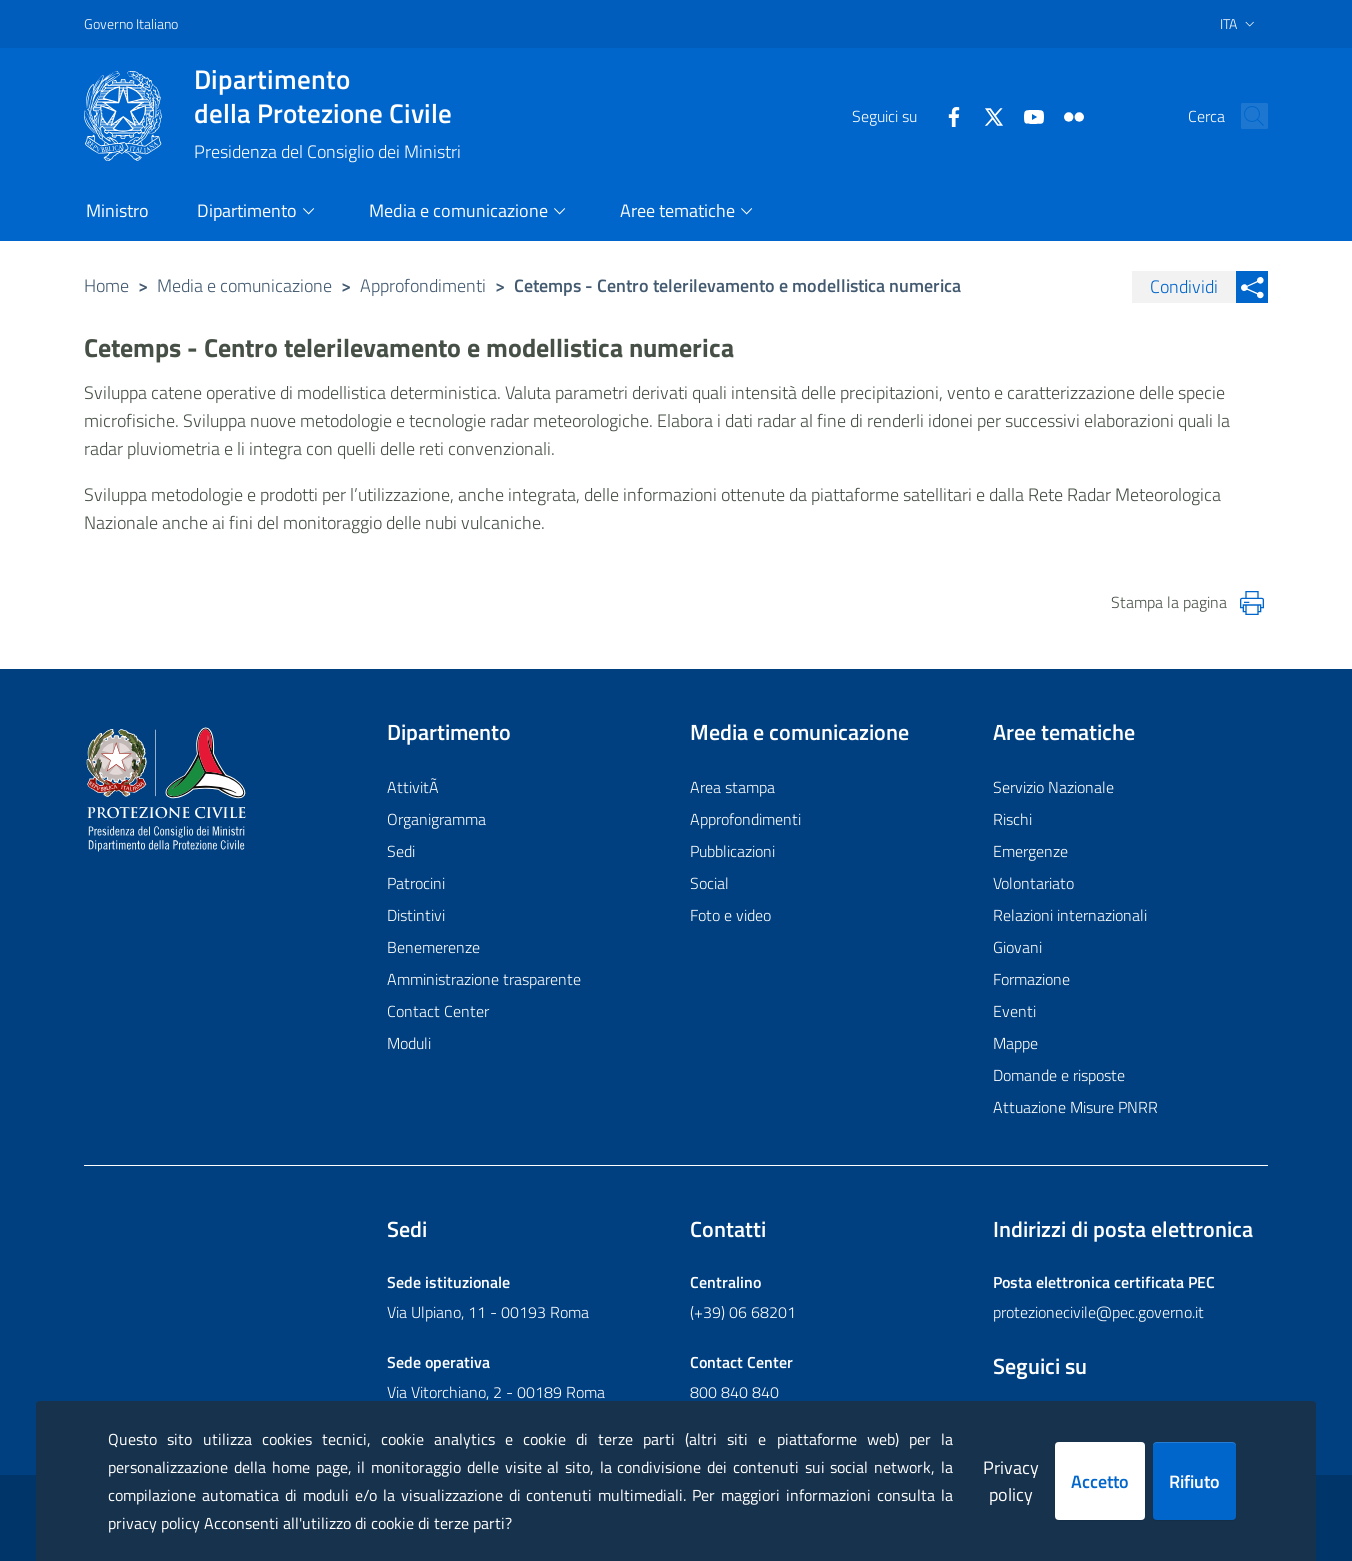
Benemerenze (433, 947)
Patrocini (416, 883)
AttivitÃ (415, 787)
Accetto (1100, 1481)
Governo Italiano (131, 23)
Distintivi (416, 915)
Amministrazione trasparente (484, 979)
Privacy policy (1011, 1481)
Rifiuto (1194, 1481)
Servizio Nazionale (1053, 787)
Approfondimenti (423, 285)
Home (106, 285)
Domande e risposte (1059, 1075)
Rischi (1012, 819)
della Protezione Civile (327, 96)
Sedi (401, 851)
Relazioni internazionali (1070, 915)
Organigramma (436, 819)
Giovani (1017, 947)
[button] (1244, 116)
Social (709, 883)
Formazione (1031, 979)
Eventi (1014, 1011)
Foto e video (730, 915)
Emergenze (1030, 851)
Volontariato (1033, 883)
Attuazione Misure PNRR (1075, 1107)
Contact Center (438, 1011)
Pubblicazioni (732, 851)
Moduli (409, 1043)
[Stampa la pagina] (1252, 603)
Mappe (1015, 1043)
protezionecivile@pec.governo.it (1098, 1312)
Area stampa (732, 787)
